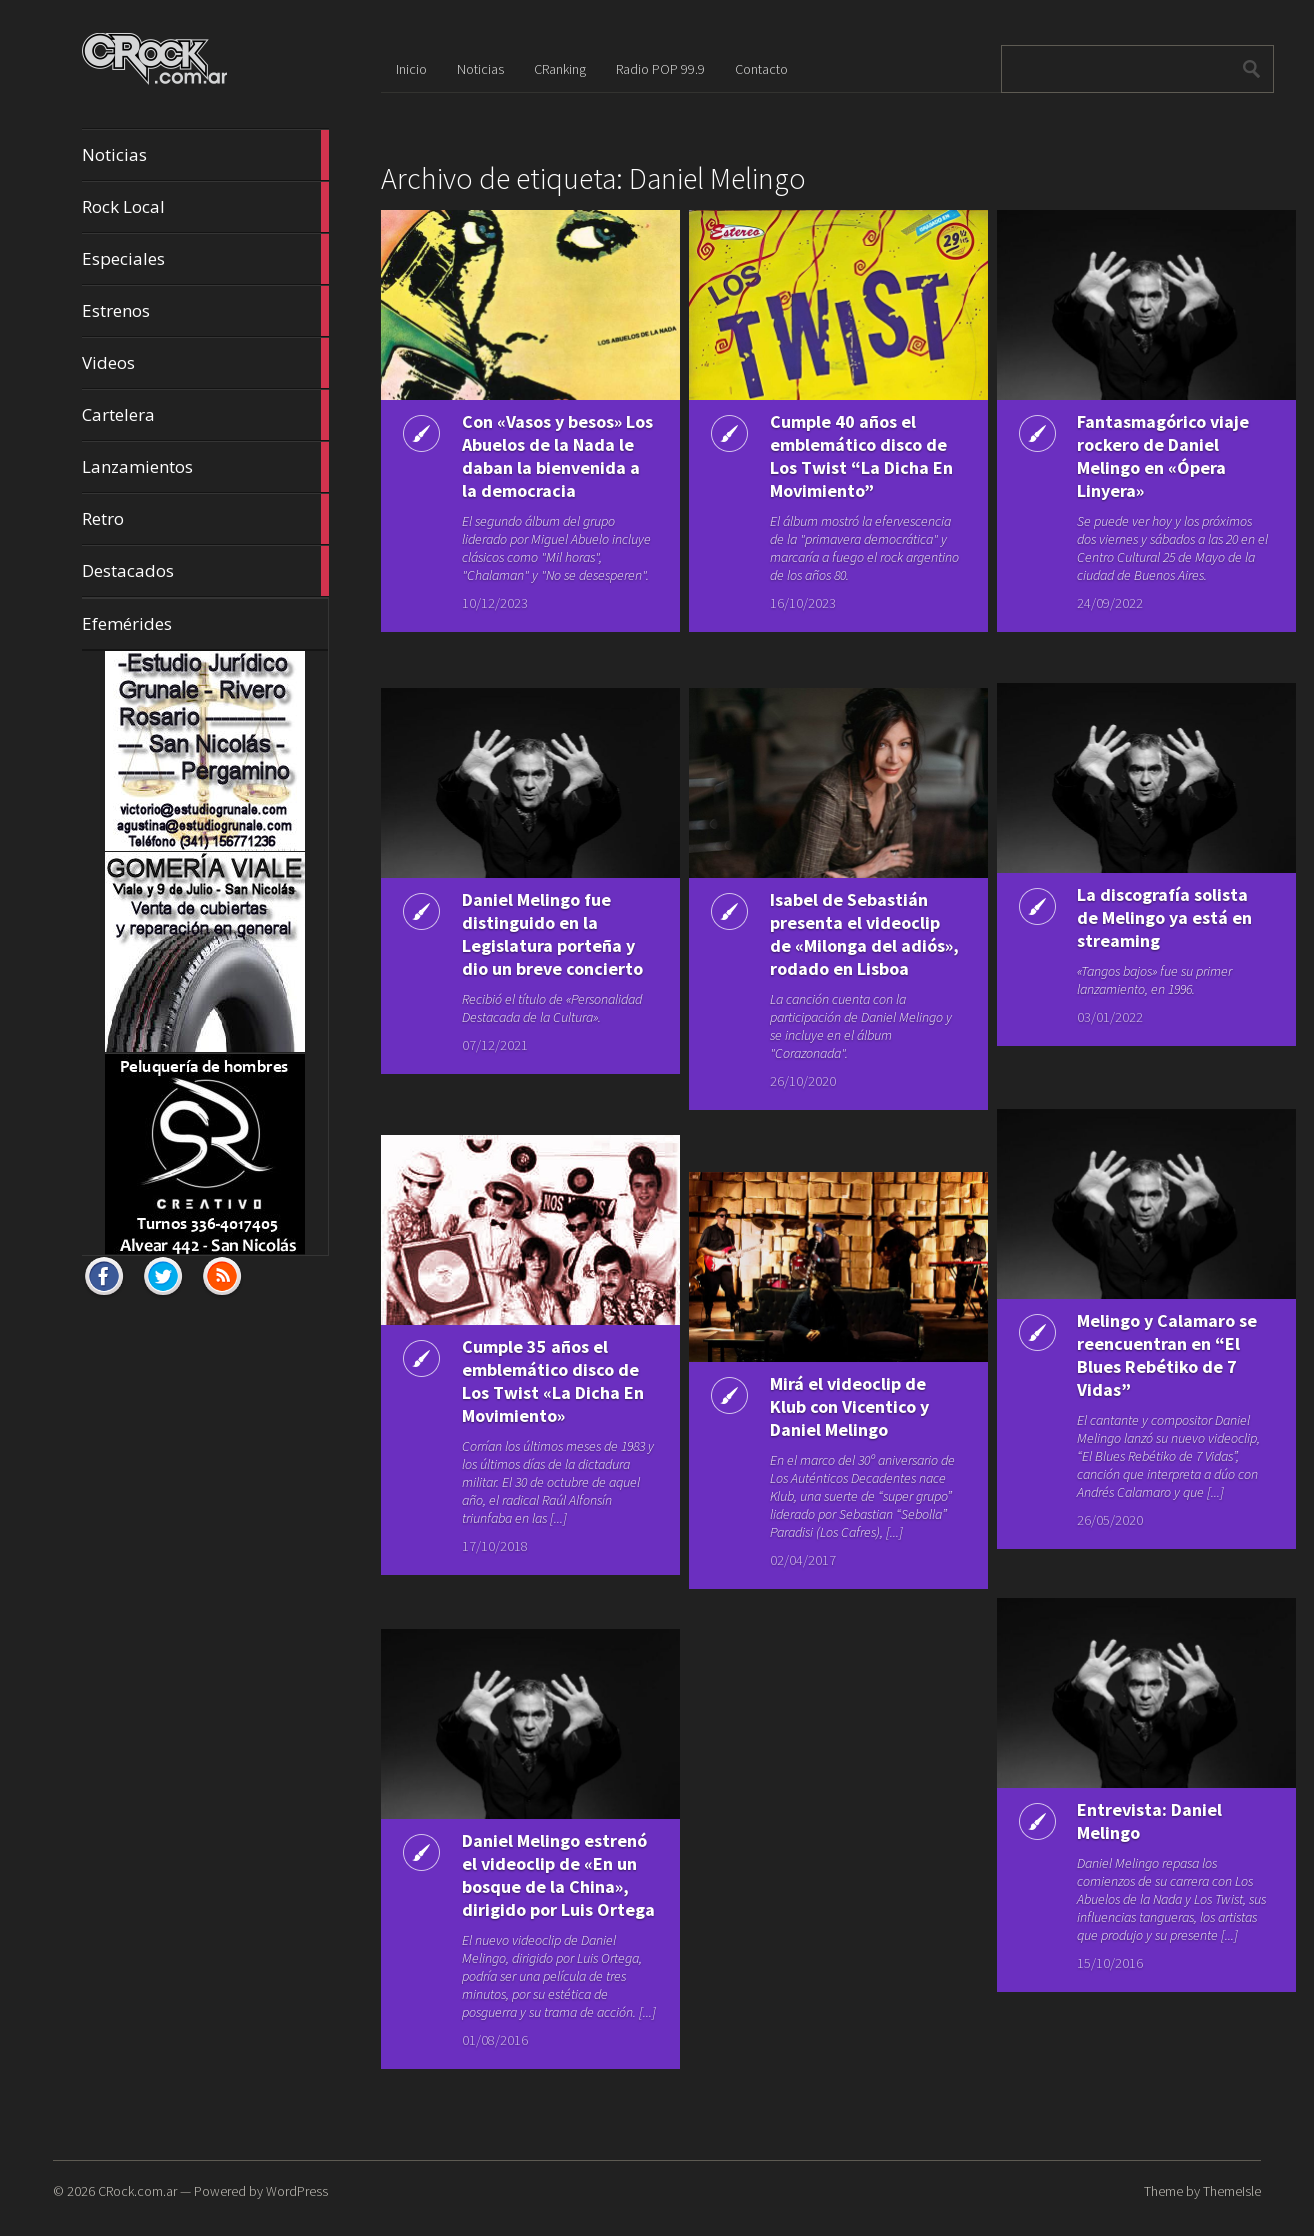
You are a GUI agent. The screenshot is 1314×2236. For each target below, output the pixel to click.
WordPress (297, 2191)
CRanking (560, 69)
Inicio (411, 69)
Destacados (205, 571)
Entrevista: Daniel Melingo (1142, 1821)
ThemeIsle (1232, 2191)
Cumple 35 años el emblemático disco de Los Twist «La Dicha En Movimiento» (530, 1392)
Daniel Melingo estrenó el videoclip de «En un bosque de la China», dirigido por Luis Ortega (537, 1886)
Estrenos (205, 311)
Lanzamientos (205, 467)
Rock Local (205, 207)
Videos (205, 363)
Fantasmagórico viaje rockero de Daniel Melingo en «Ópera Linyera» (1156, 456)
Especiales (205, 259)
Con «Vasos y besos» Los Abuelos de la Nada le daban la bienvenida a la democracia (534, 467)
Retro (205, 519)
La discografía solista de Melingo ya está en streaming (1157, 917)
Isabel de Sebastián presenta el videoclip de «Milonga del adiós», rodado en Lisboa (847, 945)
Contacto (761, 69)
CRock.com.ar (137, 2191)
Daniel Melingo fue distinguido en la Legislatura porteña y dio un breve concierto (540, 945)
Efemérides (127, 623)
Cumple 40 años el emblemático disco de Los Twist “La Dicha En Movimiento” (838, 467)
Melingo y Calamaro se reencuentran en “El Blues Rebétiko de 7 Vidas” (1157, 1355)
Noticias (205, 155)
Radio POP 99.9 (660, 69)
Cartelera (205, 415)
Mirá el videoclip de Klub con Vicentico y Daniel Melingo (841, 1406)
